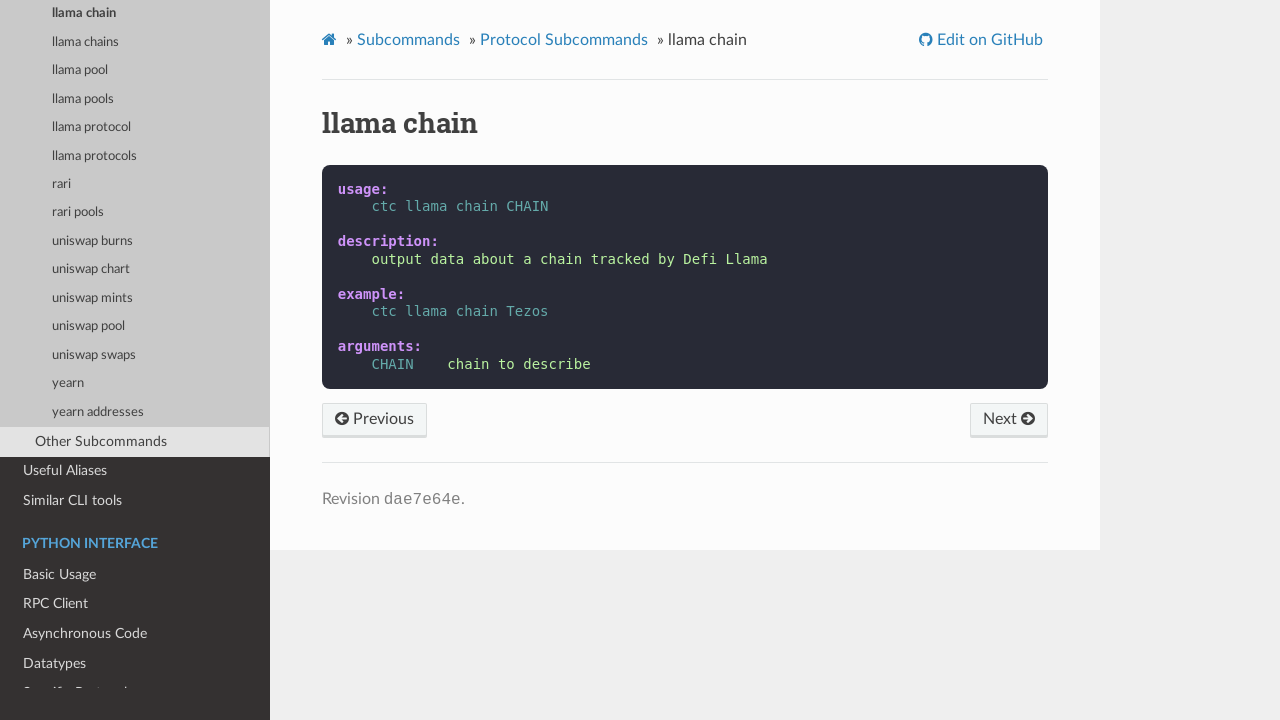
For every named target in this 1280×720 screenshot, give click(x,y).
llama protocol (91, 127)
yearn (68, 383)
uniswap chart (91, 269)
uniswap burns (92, 241)
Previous (374, 419)
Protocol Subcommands (564, 40)
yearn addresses (98, 412)
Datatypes (54, 663)
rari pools (78, 212)
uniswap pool (88, 326)
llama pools (83, 99)
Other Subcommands (101, 441)
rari (61, 184)
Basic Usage (59, 574)
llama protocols (94, 156)
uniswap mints (92, 298)
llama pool (80, 70)
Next (1009, 419)
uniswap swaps (94, 355)
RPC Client (55, 603)
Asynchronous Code (85, 633)
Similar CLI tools (72, 500)
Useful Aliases (65, 470)
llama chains (85, 42)
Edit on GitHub (988, 40)
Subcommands (408, 40)
